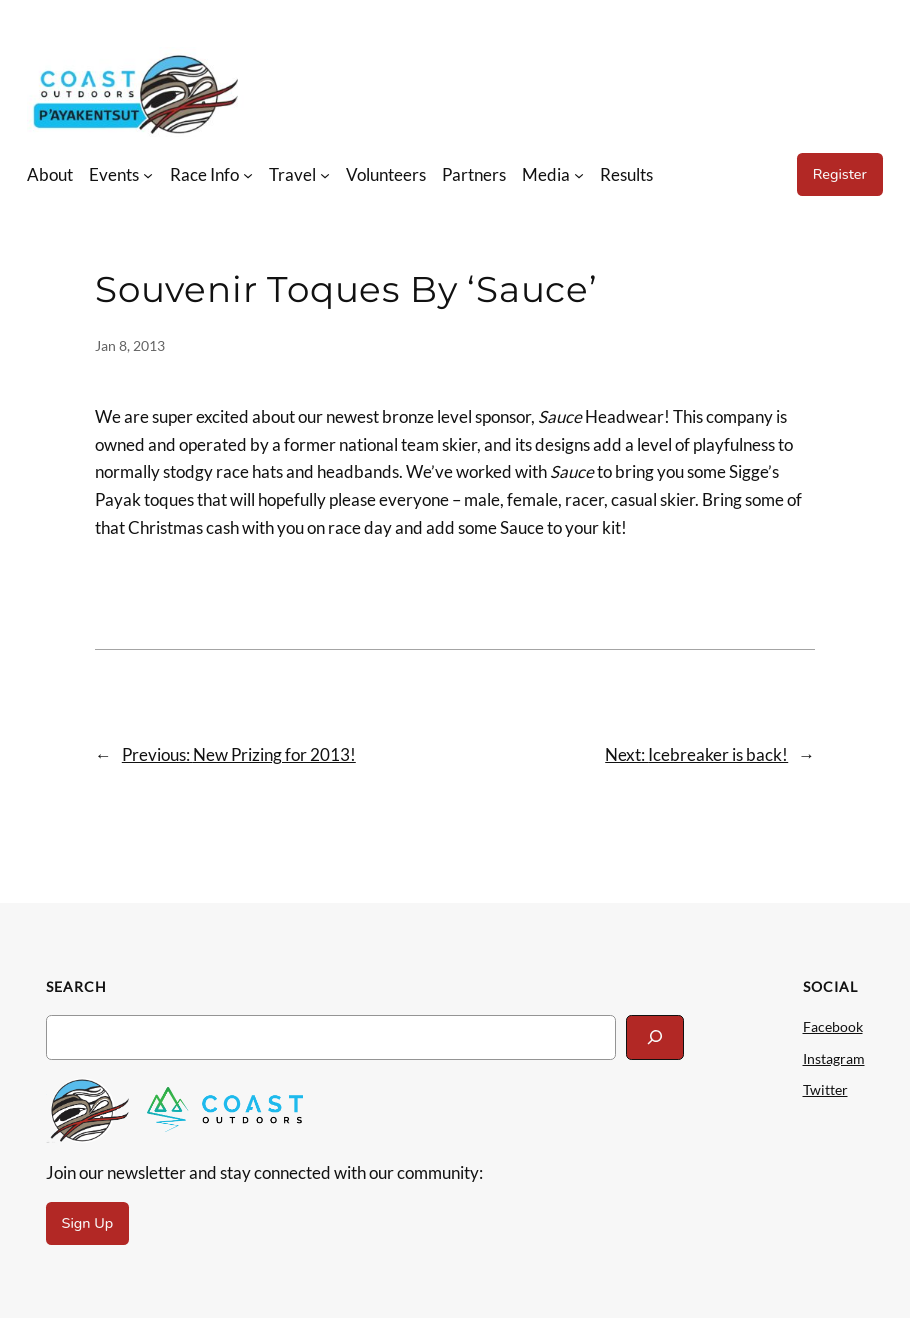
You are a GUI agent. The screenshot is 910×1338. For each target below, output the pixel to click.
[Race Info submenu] (248, 174)
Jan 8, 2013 (130, 345)
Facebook (833, 1026)
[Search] (655, 1037)
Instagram (834, 1058)
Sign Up (88, 1223)
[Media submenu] (579, 174)
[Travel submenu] (325, 174)
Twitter (825, 1089)
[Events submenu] (148, 174)
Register (840, 174)
